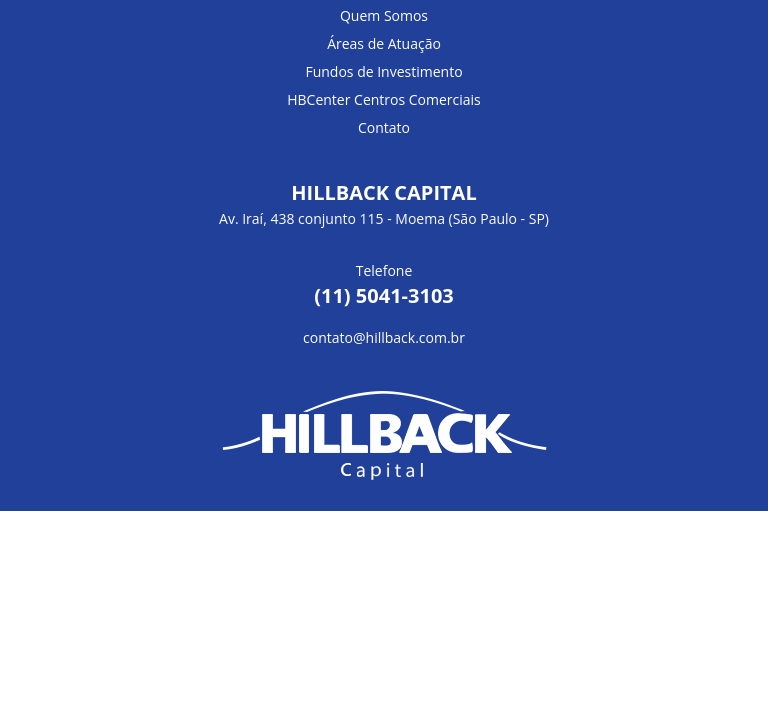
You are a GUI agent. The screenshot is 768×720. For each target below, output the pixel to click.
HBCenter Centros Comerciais (384, 99)
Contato (384, 127)
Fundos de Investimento (383, 71)
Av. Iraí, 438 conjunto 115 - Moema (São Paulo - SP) (384, 218)
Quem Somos (384, 15)
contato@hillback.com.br (384, 337)
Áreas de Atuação (384, 43)
